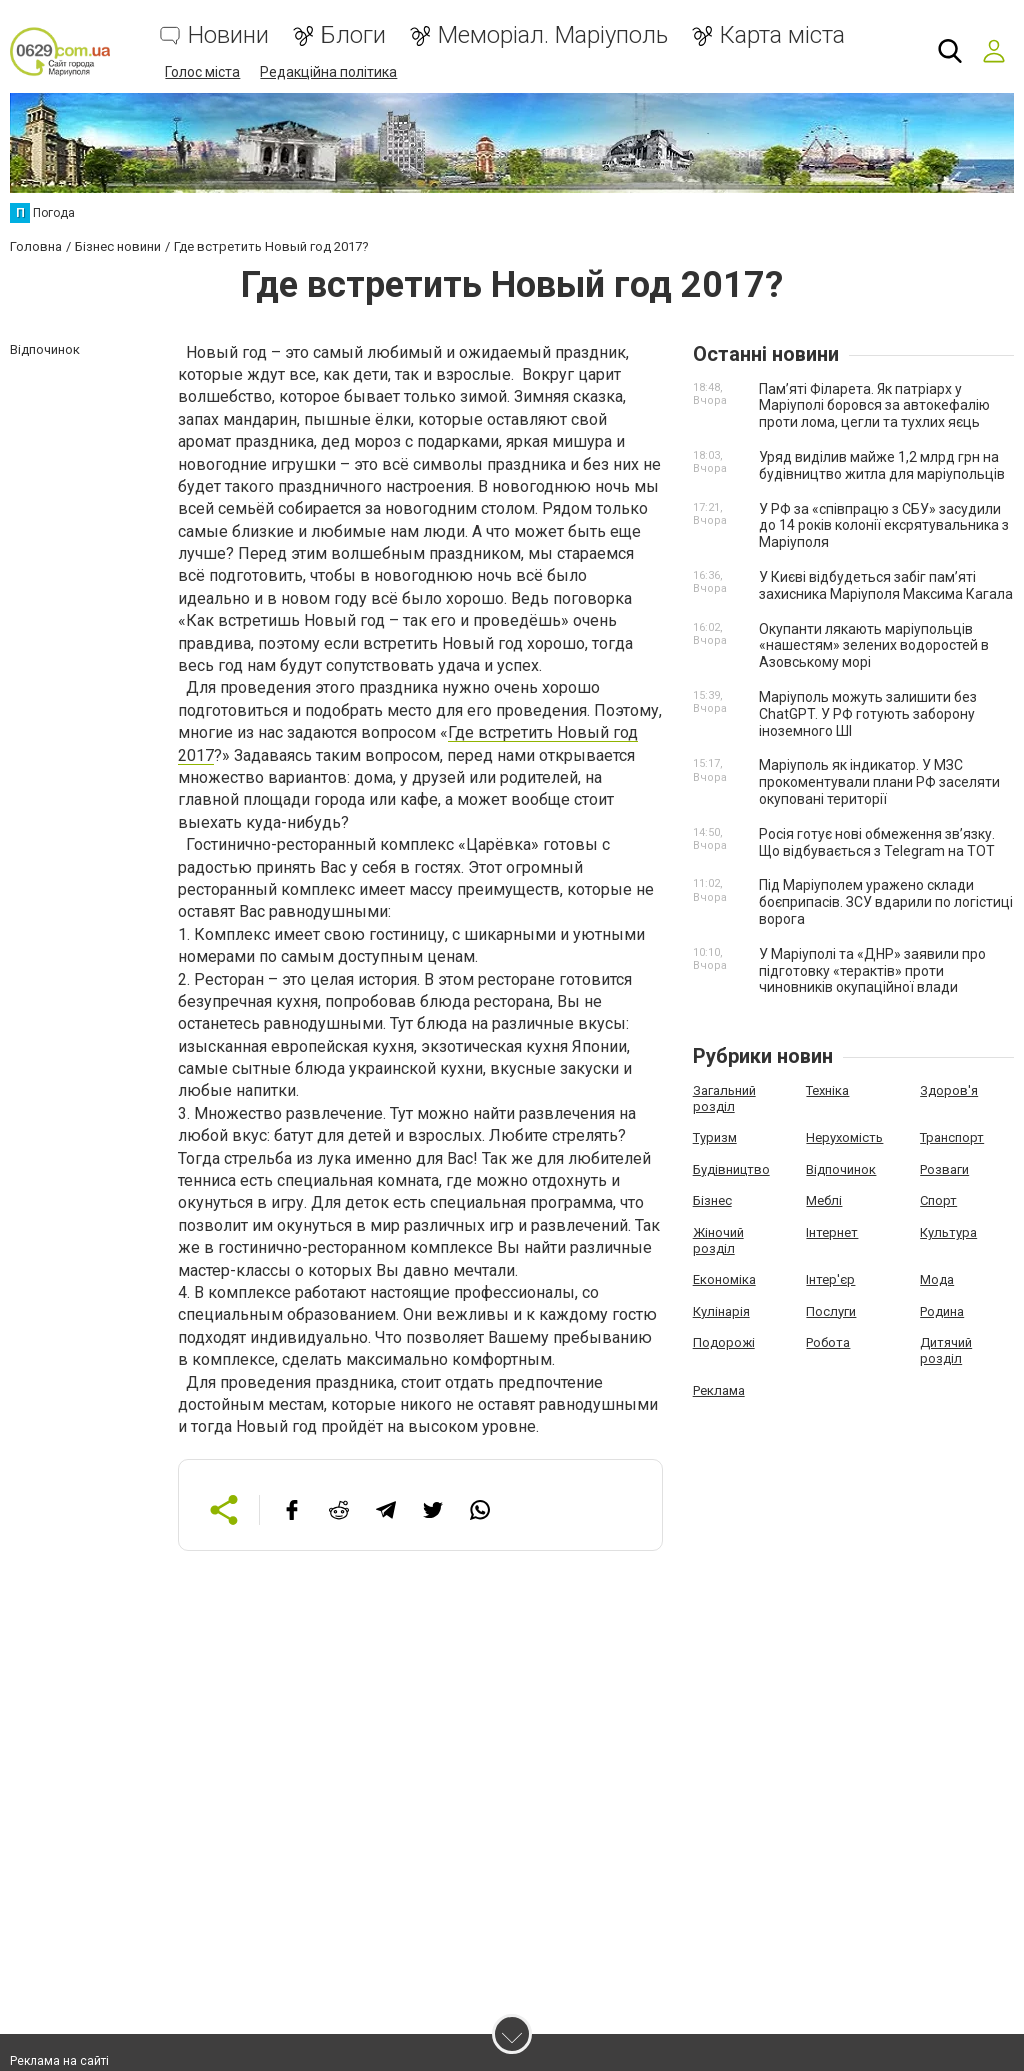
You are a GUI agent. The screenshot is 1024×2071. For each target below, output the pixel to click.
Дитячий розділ (946, 1350)
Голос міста (202, 72)
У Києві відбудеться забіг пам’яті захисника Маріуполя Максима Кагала (886, 585)
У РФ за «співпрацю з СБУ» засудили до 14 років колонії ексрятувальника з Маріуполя (884, 526)
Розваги (944, 1169)
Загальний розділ (724, 1098)
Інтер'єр (830, 1279)
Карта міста (782, 35)
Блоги (353, 35)
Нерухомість (844, 1137)
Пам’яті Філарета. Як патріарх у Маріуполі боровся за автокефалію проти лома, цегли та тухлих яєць (874, 406)
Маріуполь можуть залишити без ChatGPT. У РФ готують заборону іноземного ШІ (868, 714)
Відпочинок (841, 1169)
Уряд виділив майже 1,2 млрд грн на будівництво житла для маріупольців (882, 465)
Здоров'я (949, 1090)
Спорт (938, 1200)
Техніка (827, 1090)
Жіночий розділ (718, 1240)
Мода (937, 1279)
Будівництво (731, 1169)
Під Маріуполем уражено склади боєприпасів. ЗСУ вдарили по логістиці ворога (886, 902)
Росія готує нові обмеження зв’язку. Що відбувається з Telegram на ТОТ (877, 842)
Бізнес (712, 1200)
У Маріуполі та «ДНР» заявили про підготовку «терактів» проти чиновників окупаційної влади (872, 971)
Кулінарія (721, 1311)
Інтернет (832, 1232)
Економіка (724, 1279)
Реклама (719, 1390)
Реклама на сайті (59, 2061)
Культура (948, 1232)
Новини (228, 35)
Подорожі (724, 1342)
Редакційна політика (328, 72)
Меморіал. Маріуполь (553, 35)
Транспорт (952, 1137)
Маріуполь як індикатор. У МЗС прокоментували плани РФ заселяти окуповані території (879, 782)
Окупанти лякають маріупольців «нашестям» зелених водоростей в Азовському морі (874, 646)
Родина (942, 1311)
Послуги (831, 1311)
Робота (828, 1342)
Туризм (715, 1137)
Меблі (824, 1200)
